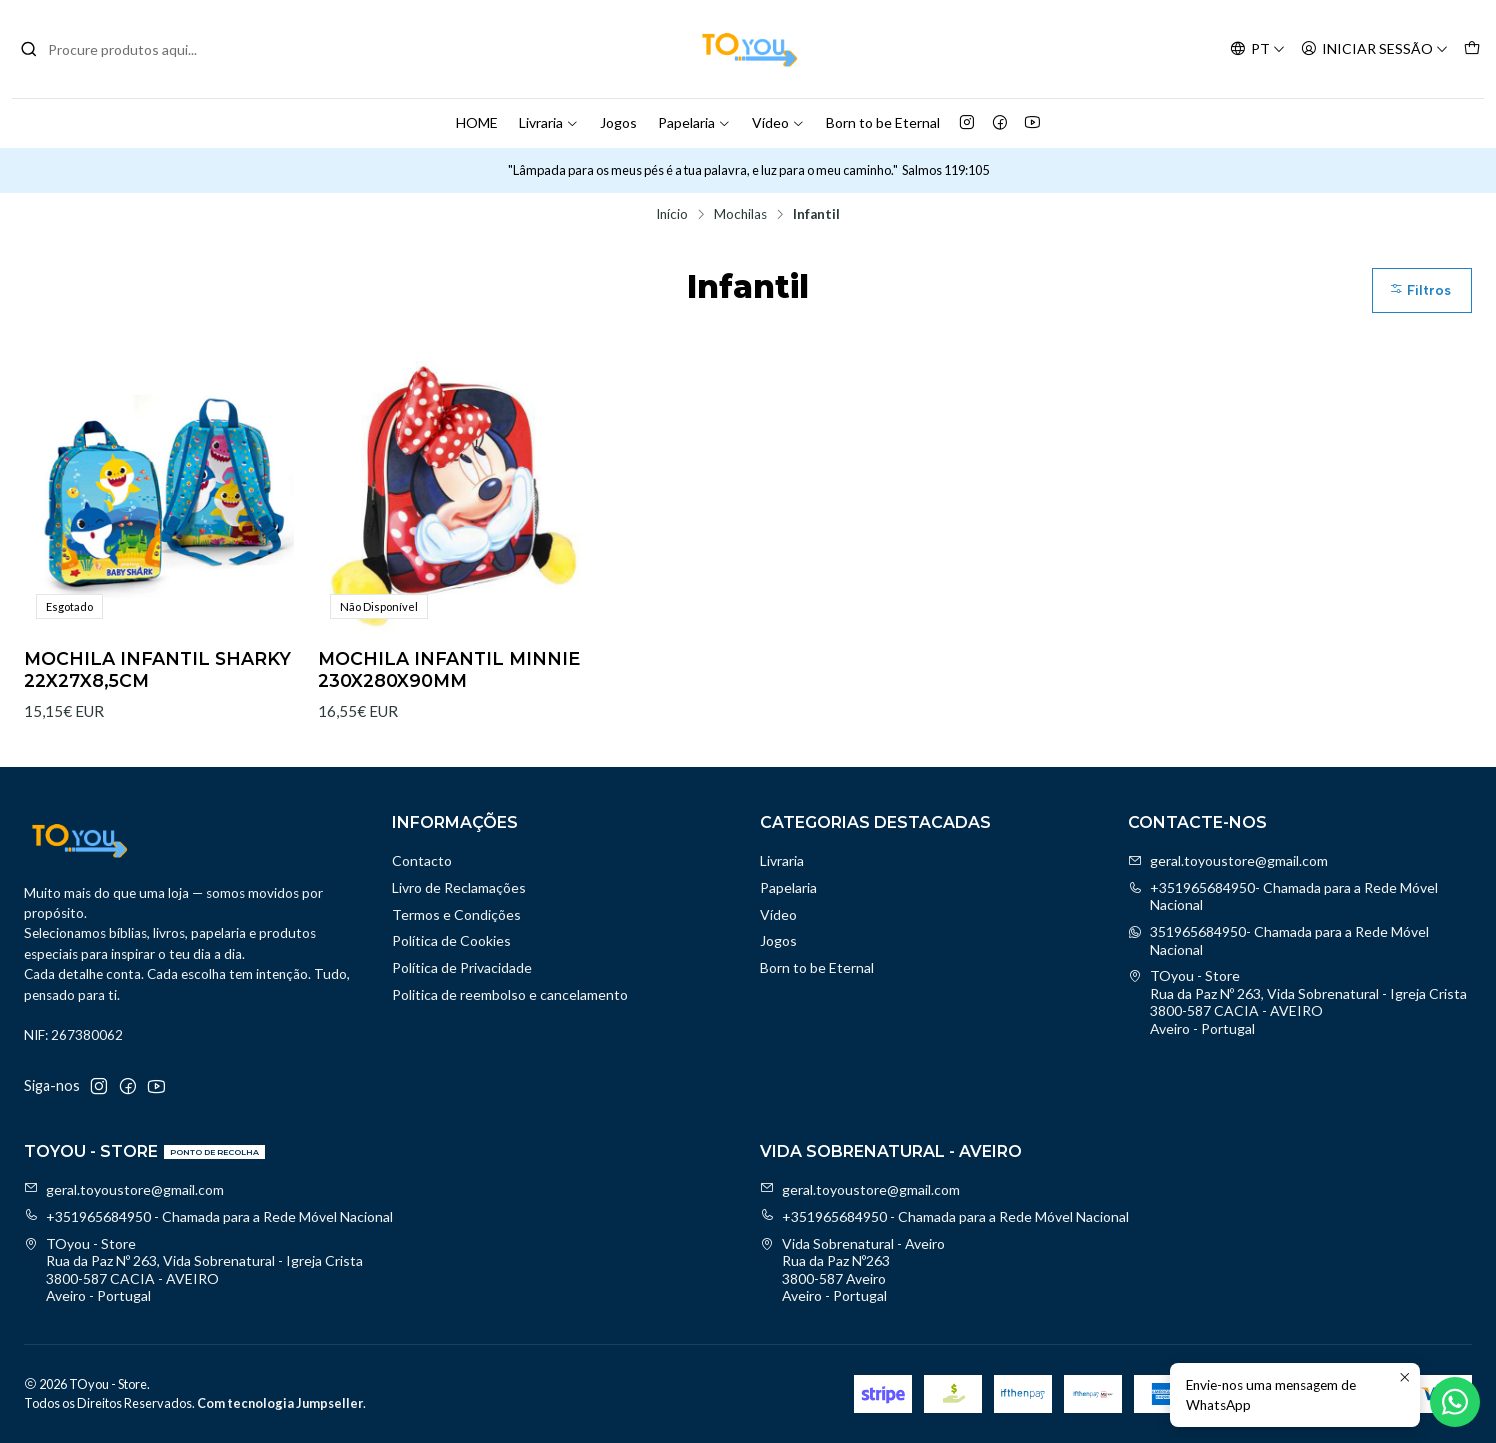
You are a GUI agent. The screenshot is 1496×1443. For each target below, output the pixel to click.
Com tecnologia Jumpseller (280, 1403)
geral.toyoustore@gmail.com (1228, 860)
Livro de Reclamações (459, 887)
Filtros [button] (1420, 290)
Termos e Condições (456, 914)
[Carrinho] (1472, 49)
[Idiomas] (1257, 49)
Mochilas (740, 215)
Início (672, 215)
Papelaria (694, 122)
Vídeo (778, 122)
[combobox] (122, 49)
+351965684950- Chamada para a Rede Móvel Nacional (1283, 896)
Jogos (618, 122)
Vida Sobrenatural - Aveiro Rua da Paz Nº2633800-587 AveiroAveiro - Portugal (852, 1270)
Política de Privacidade (462, 967)
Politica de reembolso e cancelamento (510, 994)
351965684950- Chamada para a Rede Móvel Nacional (1278, 940)
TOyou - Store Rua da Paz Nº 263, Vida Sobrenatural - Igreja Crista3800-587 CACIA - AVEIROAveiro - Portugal (1297, 1002)
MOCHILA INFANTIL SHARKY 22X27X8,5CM (157, 669)
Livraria (549, 122)
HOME (477, 122)
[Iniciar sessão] (1374, 49)
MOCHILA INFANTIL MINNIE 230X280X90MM (449, 669)
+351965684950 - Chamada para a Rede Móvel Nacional (208, 1216)
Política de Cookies (451, 940)
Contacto (422, 860)
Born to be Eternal (883, 122)
